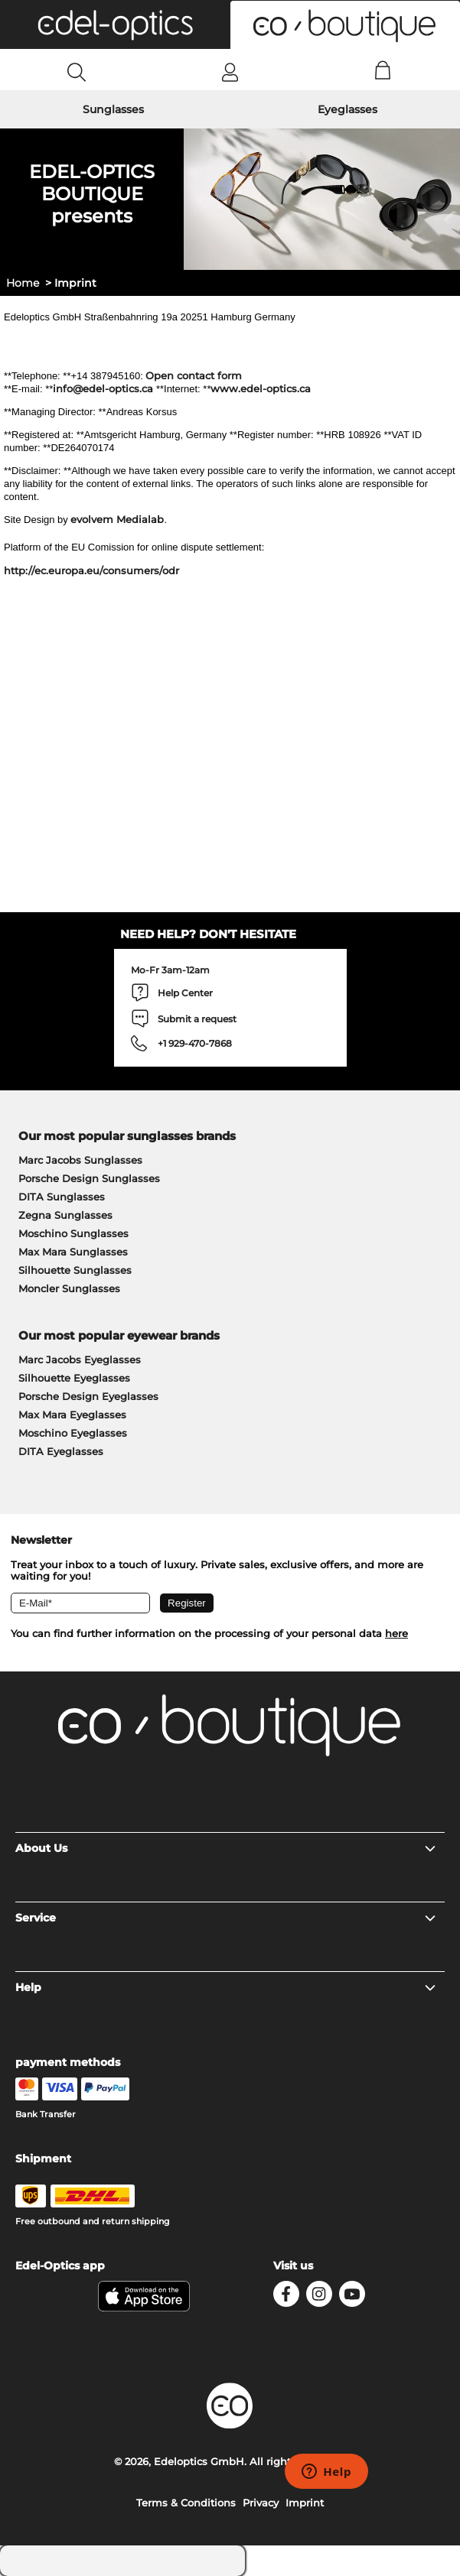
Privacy (261, 2502)
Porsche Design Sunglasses (89, 1178)
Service (226, 1918)
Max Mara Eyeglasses (72, 1414)
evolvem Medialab (117, 519)
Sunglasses (113, 109)
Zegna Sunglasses (65, 1215)
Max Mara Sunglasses (73, 1252)
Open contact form (193, 375)
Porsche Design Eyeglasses (88, 1396)
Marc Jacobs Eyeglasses (79, 1359)
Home (22, 283)
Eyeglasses (347, 109)
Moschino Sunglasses (73, 1233)
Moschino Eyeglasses (72, 1433)
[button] (115, 24)
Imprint (304, 2502)
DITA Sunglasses (61, 1197)
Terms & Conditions (186, 2502)
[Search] (77, 72)
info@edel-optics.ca (103, 388)
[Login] (230, 72)
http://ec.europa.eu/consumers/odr (91, 570)
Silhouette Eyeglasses (74, 1378)
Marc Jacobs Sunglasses (80, 1160)
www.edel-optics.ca (260, 388)
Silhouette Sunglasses (75, 1270)
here (396, 1633)
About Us (226, 1848)
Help (226, 1987)
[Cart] (383, 72)
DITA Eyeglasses (60, 1451)
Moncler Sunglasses (69, 1288)
